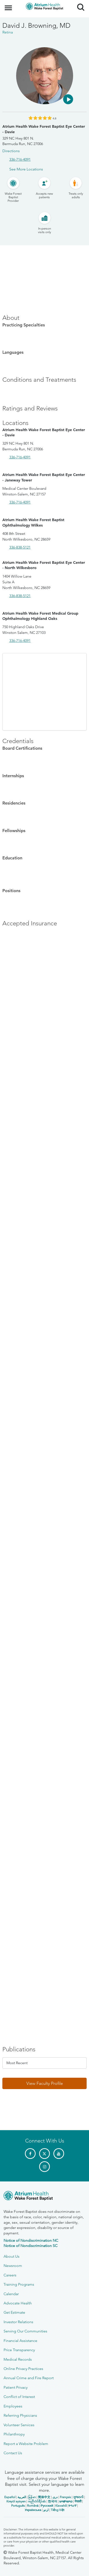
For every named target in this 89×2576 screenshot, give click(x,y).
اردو (46, 2510)
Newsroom (13, 2265)
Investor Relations (18, 2322)
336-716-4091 (20, 159)
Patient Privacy (16, 2387)
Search (79, 5)
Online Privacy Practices (23, 2368)
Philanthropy (14, 2434)
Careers (10, 2275)
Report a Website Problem (26, 2443)
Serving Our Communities (25, 2331)
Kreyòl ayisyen (16, 2501)
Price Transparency (19, 2350)
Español (9, 2497)
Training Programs (19, 2284)
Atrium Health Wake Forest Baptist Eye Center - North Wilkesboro (43, 565)
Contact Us (13, 2453)
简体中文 (44, 2497)
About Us (11, 2256)
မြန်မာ (32, 2497)
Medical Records (18, 2359)
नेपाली (78, 2501)
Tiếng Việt (57, 2510)
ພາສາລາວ (65, 2501)
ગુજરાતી (78, 2497)
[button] (68, 99)
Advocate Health (18, 2303)
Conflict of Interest (19, 2396)
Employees (13, 2406)
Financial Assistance (20, 2340)
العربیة (22, 2497)
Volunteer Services (19, 2425)
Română (32, 2505)
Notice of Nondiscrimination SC (30, 2245)
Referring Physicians (20, 2415)
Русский (47, 2505)
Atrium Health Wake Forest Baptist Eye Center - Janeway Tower (43, 477)
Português (18, 2505)
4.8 (54, 118)
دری (55, 2497)
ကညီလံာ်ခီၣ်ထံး (37, 2501)
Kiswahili (61, 2505)
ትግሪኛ (72, 2505)
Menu (9, 5)
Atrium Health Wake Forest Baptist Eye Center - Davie (43, 129)
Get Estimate (14, 2312)
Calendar (11, 2294)
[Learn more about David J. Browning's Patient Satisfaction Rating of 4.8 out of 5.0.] (40, 118)
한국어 (52, 2501)
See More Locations (26, 169)
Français (65, 2497)
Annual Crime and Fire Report (29, 2378)
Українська (33, 2510)
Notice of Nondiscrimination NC (31, 2240)
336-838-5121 (20, 547)
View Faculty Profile (44, 2083)
